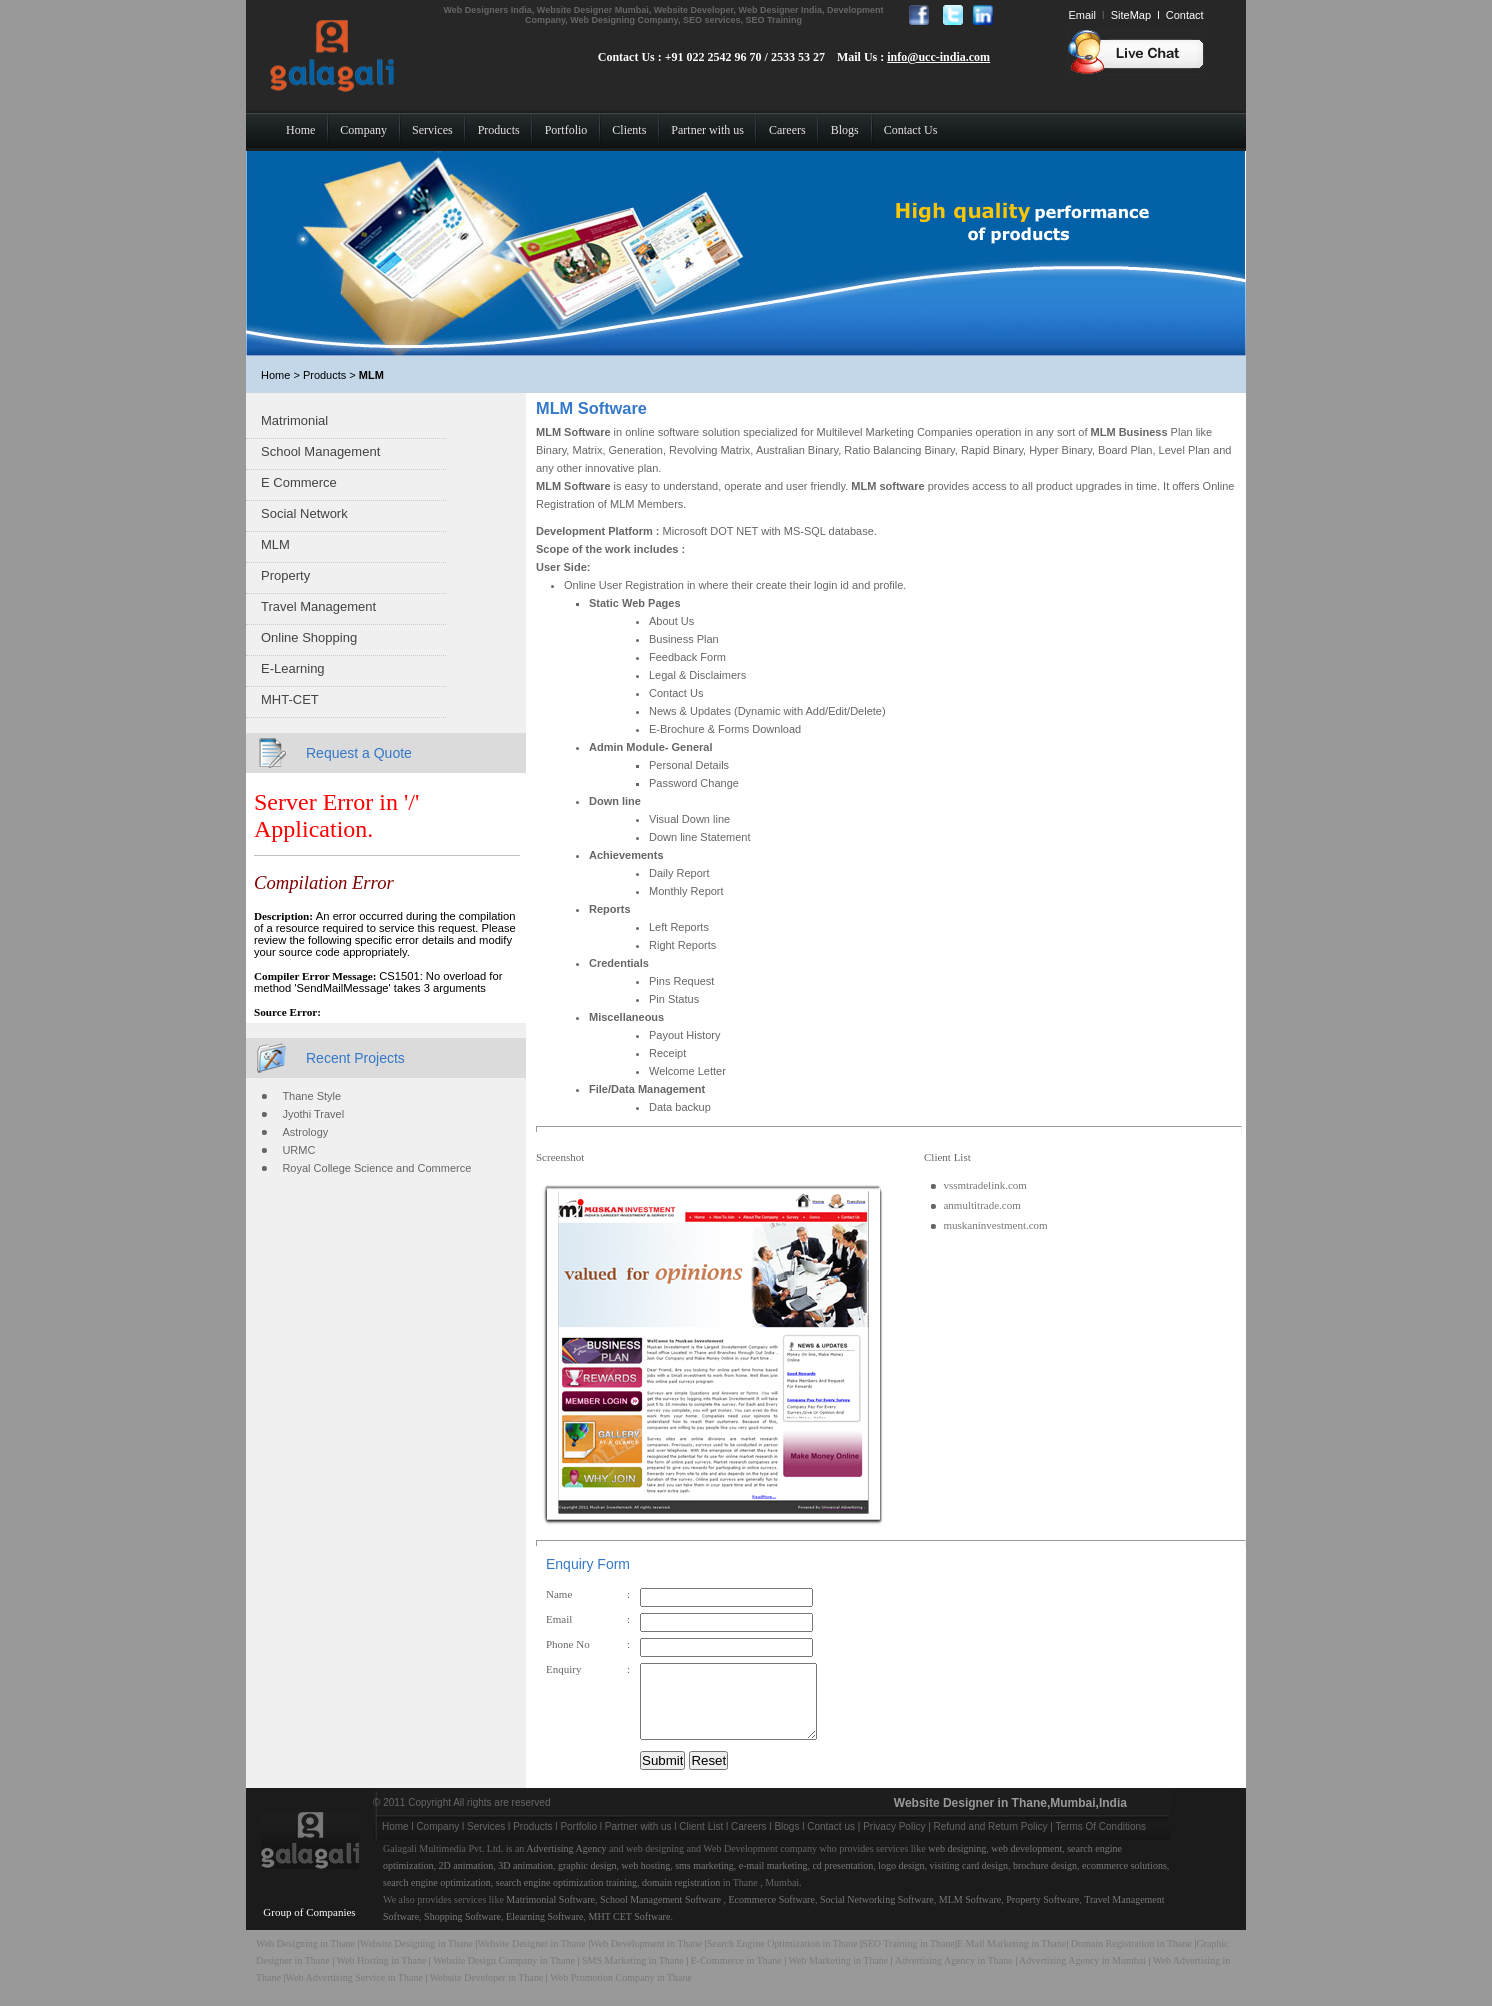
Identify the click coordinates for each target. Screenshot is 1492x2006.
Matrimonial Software (550, 1914)
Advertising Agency (566, 1863)
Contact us (831, 1841)
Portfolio (578, 1841)
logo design (901, 1880)
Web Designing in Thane (305, 1958)
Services (486, 1841)
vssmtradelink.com (984, 1185)
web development (1026, 1863)
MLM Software (970, 1914)
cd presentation (842, 1880)
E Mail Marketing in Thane (1011, 1958)
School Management (320, 451)
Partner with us (638, 1841)
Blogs (786, 1841)
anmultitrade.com (981, 1205)
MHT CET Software (630, 1931)
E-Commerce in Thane (736, 1975)
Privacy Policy (894, 1841)
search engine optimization (437, 1897)
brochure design (1045, 1880)
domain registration (681, 1897)
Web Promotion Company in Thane (621, 1992)
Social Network (304, 513)
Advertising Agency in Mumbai (1082, 1975)
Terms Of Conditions (1101, 1841)
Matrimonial (294, 420)
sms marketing (704, 1880)
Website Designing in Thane (418, 1958)
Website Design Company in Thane (504, 1975)
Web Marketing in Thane (838, 1975)
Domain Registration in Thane (1131, 1958)
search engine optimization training (566, 1897)
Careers (749, 1841)
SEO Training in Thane (908, 1958)
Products (532, 1841)
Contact (1185, 15)
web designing (957, 1863)
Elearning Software (544, 1931)
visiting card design (969, 1880)
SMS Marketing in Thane (633, 1975)
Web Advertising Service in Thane (356, 1992)
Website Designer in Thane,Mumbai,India (1010, 1818)
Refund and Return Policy (991, 1841)
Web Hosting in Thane (382, 1975)
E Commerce (299, 482)
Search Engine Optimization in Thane (782, 1958)
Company (437, 1841)
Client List (701, 1841)
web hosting (646, 1880)
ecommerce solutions (1124, 1880)
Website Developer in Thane (487, 1992)
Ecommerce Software (772, 1914)
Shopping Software (462, 1931)
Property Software (1042, 1914)
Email (1082, 15)
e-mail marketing (773, 1880)
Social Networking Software (877, 1914)
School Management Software (660, 1914)
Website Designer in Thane (531, 1958)
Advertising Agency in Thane (954, 1975)
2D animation (466, 1880)
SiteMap (1131, 15)
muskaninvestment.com (995, 1225)
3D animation (525, 1880)
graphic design (587, 1880)
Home (395, 1841)
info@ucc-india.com (938, 57)
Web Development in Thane (646, 1958)
